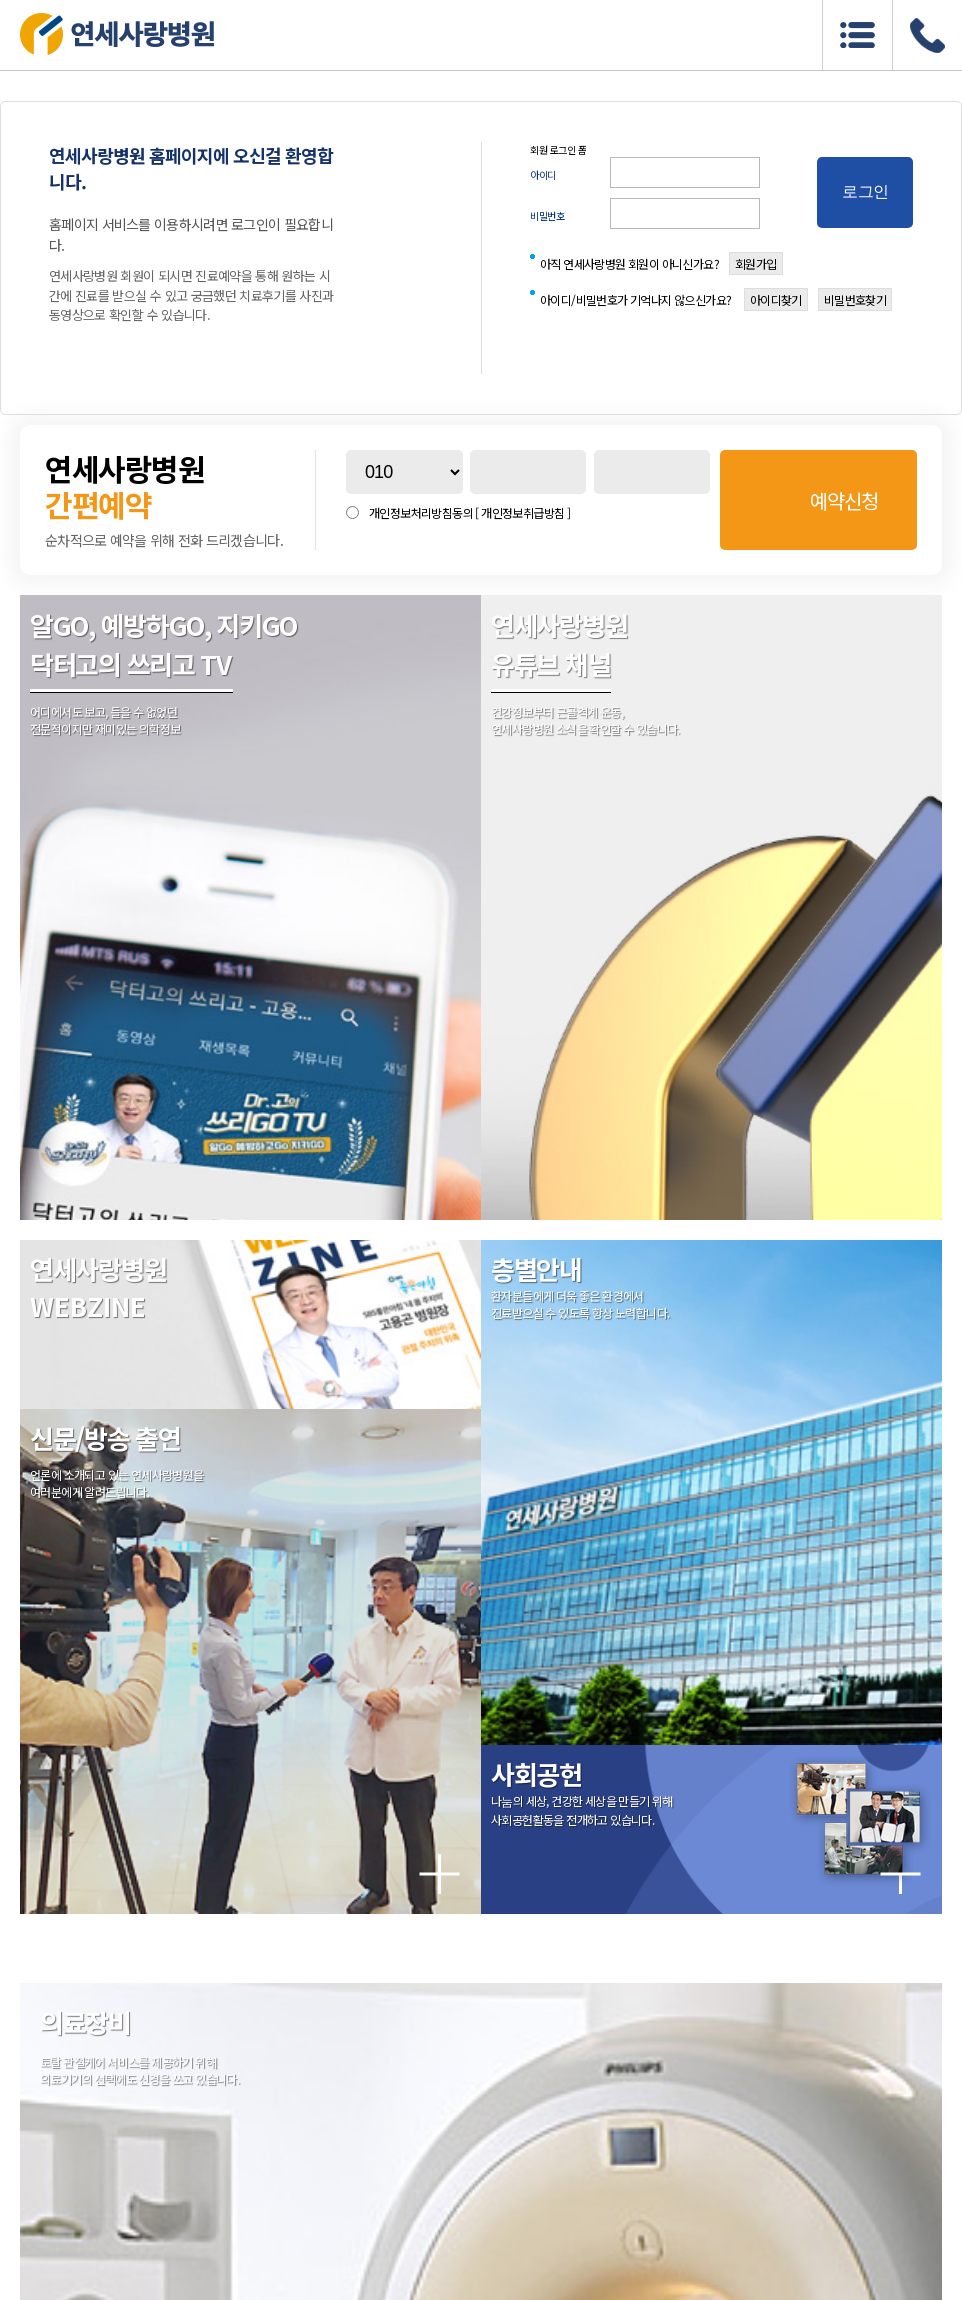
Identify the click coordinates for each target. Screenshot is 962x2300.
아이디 (543, 174)
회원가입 (756, 263)
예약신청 (844, 500)
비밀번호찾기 (855, 299)
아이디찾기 (776, 299)
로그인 (865, 191)
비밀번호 (547, 215)
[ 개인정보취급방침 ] (522, 512)
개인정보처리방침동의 (469, 512)
